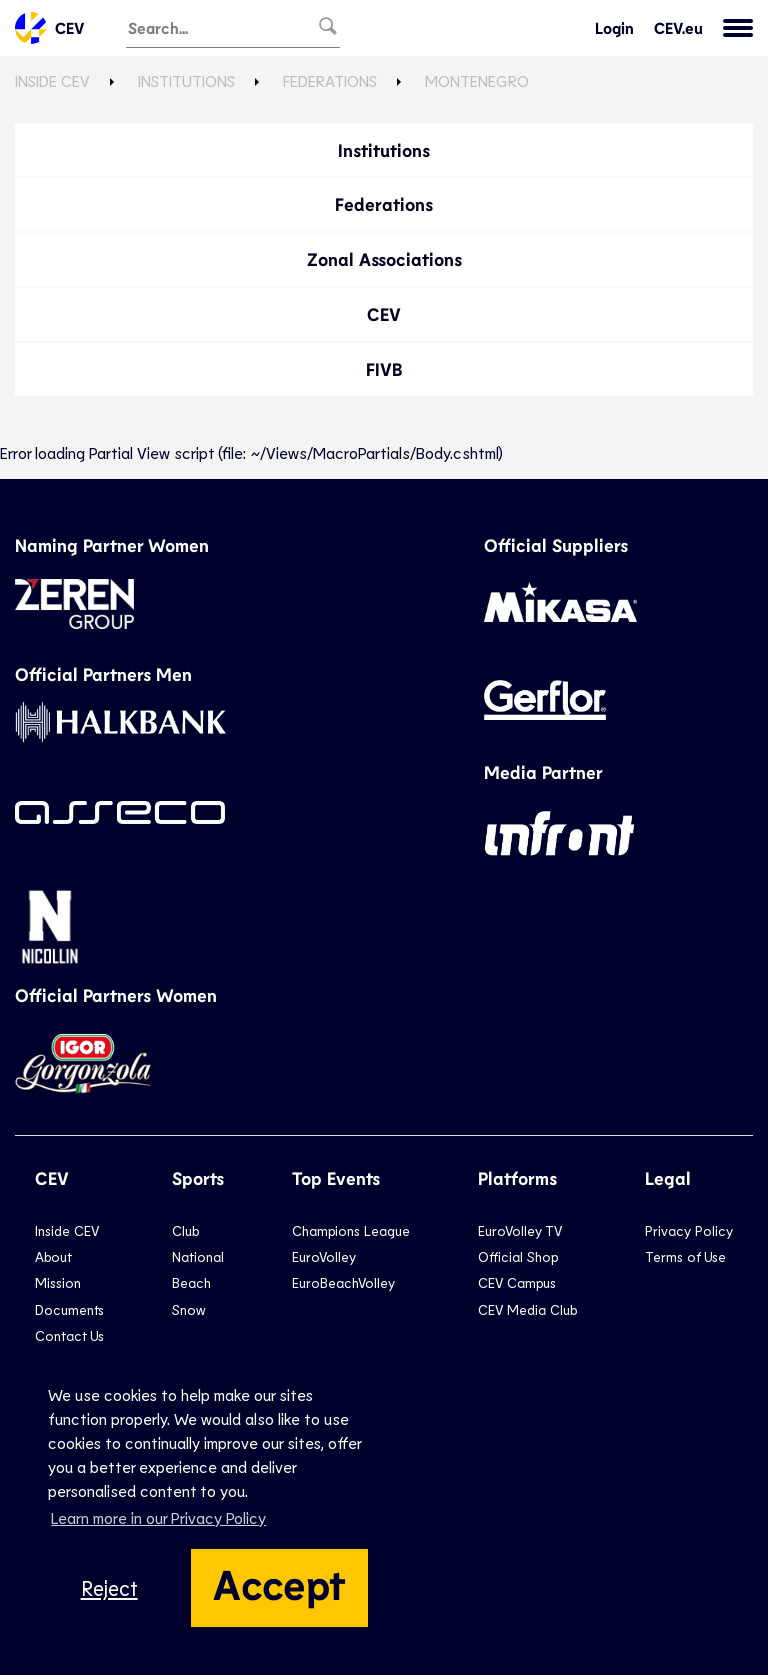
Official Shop (518, 1256)
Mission (58, 1282)
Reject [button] (109, 1587)
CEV (49, 28)
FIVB (384, 369)
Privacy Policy (689, 1230)
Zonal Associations (384, 259)
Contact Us (69, 1335)
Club (185, 1230)
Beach (191, 1282)
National (198, 1256)
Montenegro (477, 80)
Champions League (351, 1230)
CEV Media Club (527, 1309)
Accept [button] (279, 1583)
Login (614, 28)
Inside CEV (52, 80)
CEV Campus (517, 1282)
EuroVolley (324, 1256)
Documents (69, 1309)
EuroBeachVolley (343, 1282)
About (53, 1256)
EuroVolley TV (520, 1230)
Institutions (186, 80)
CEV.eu (678, 28)
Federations (330, 80)
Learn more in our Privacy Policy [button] (158, 1517)
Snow (188, 1309)
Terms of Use (685, 1256)
